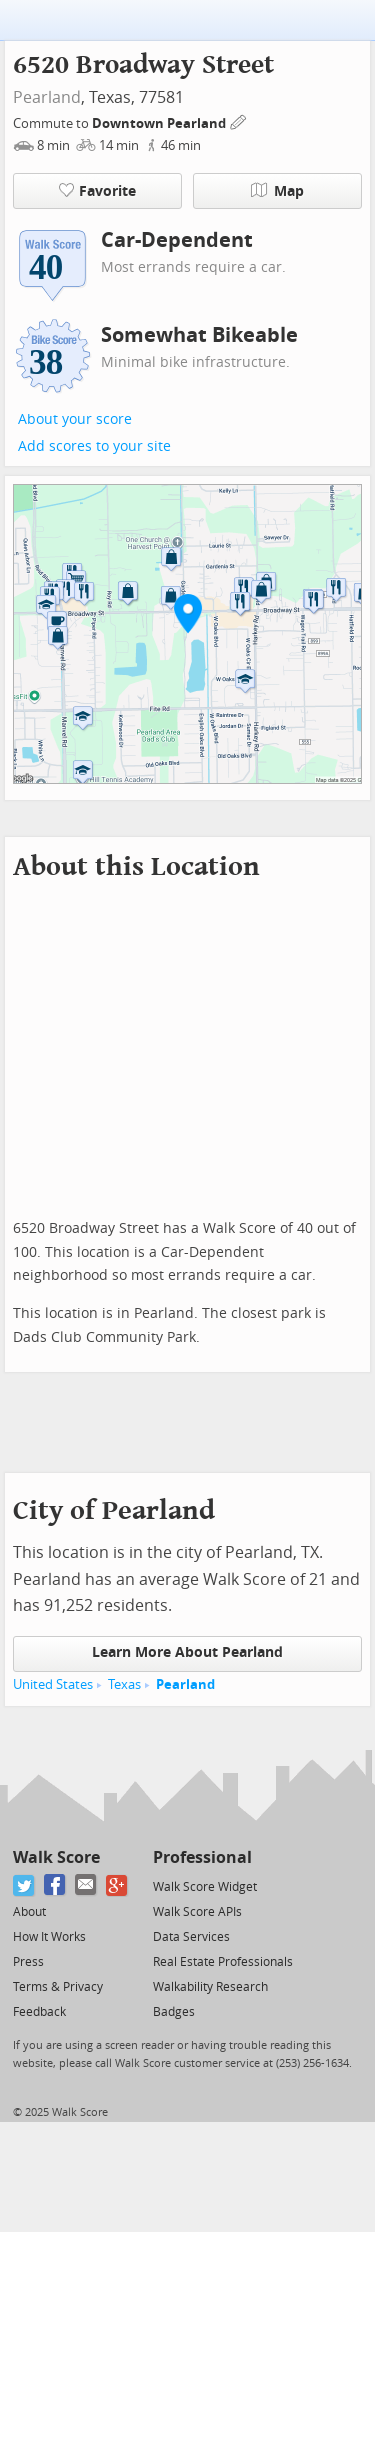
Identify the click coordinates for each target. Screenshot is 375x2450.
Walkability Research (210, 1987)
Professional (202, 1857)
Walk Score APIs (197, 1912)
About (29, 1912)
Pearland (47, 97)
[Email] (86, 1885)
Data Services (191, 1937)
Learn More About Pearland (187, 1652)
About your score (75, 419)
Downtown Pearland (160, 123)
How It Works (49, 1937)
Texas (124, 1684)
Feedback (39, 2012)
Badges (174, 2012)
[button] (188, 613)
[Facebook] (55, 1885)
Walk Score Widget (205, 1887)
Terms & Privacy (58, 1987)
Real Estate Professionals (223, 1962)
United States (53, 1684)
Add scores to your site (94, 446)
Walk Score (56, 1857)
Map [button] (277, 191)
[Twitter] (24, 1885)
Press (28, 1962)
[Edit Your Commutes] (239, 120)
